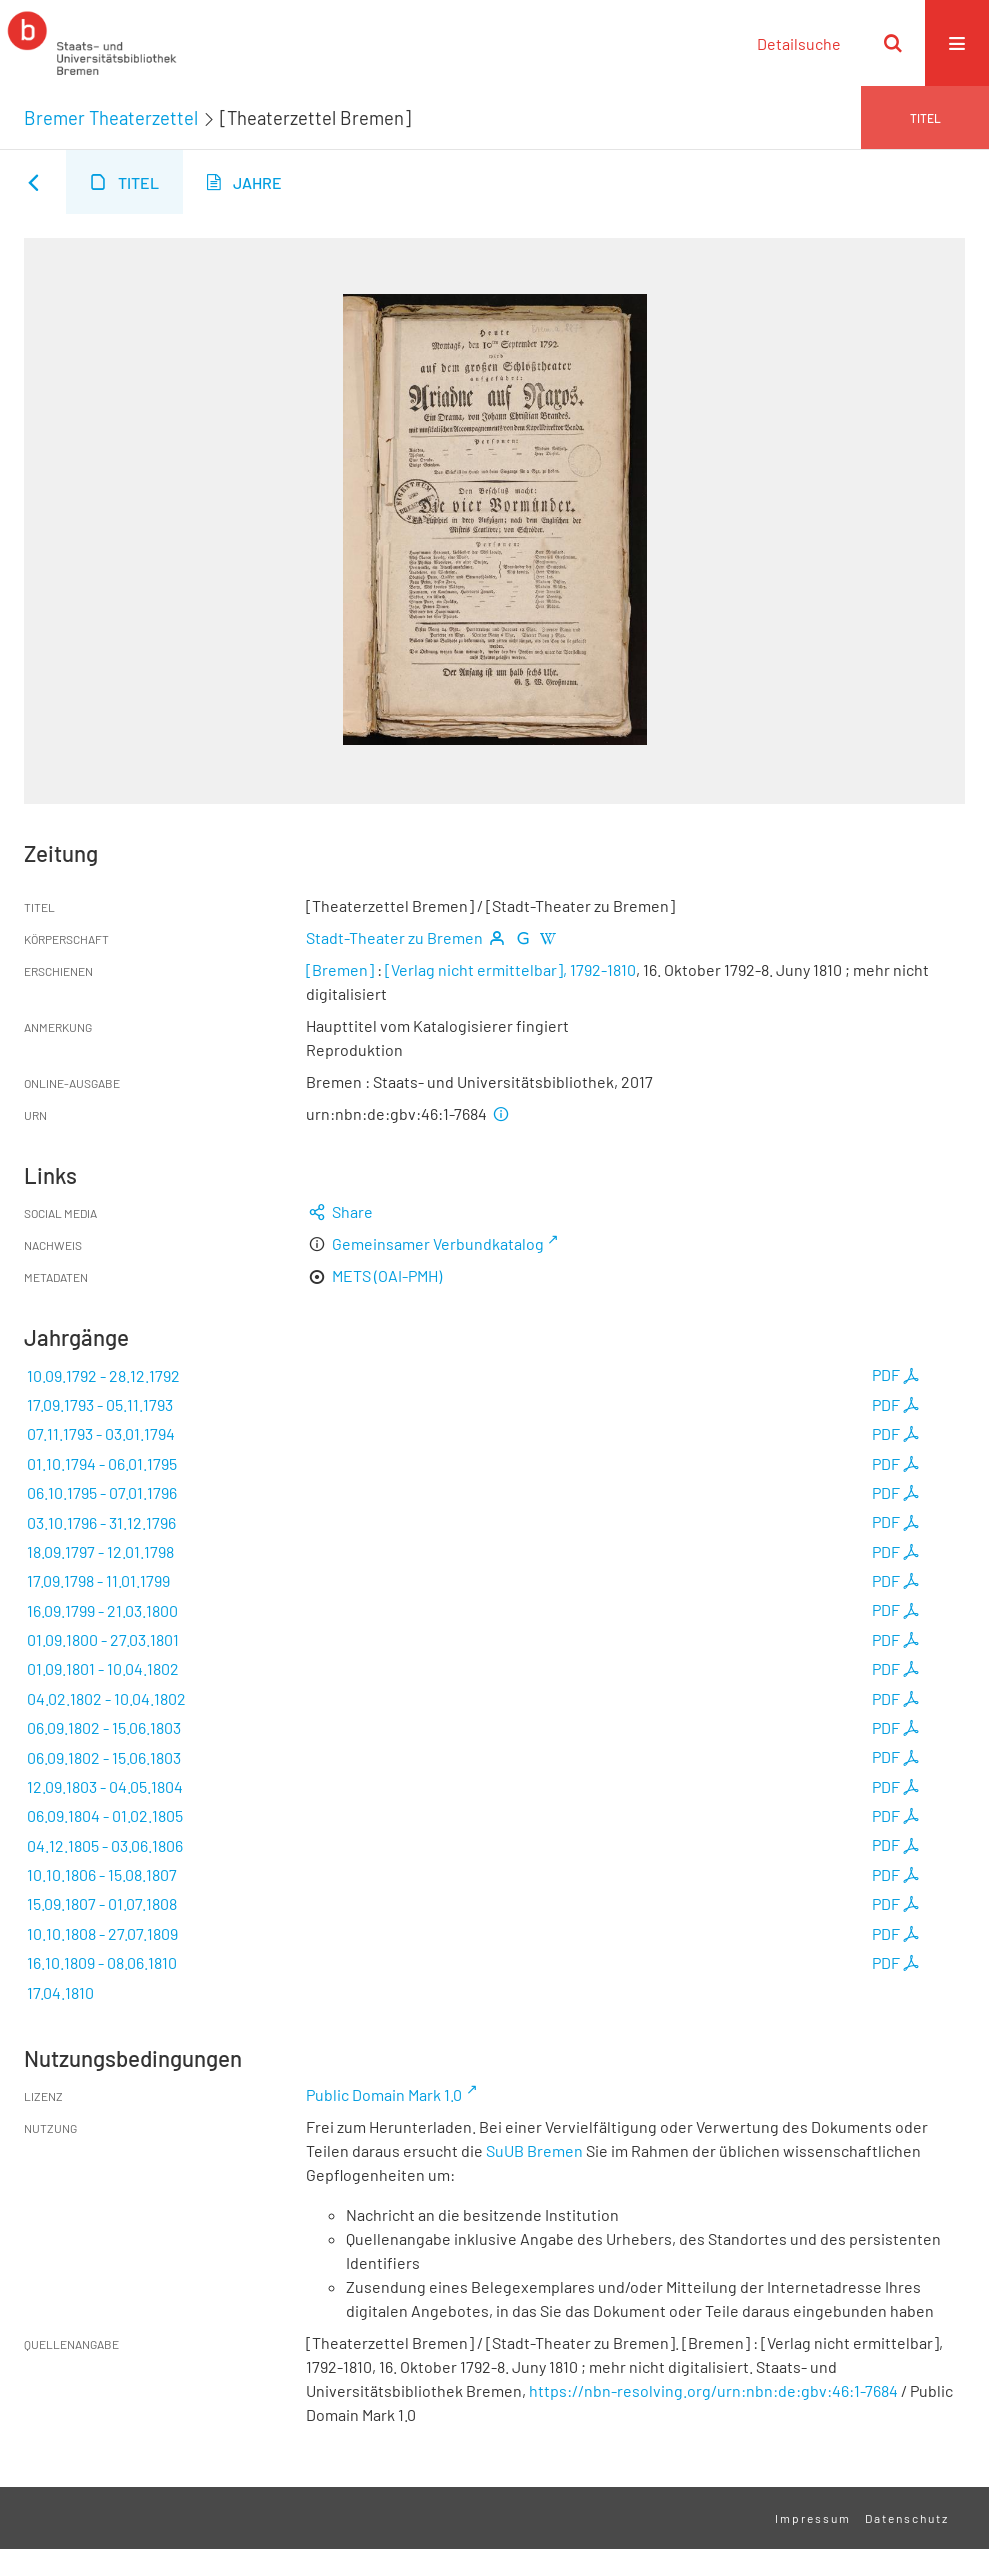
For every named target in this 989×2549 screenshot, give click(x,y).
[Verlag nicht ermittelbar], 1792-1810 (510, 969)
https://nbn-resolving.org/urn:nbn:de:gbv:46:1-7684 (713, 2390)
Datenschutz (907, 2518)
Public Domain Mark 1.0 (384, 2094)
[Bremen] (341, 969)
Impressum (813, 2518)
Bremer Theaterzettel (111, 118)
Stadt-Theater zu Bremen (394, 937)
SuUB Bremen (534, 2150)
